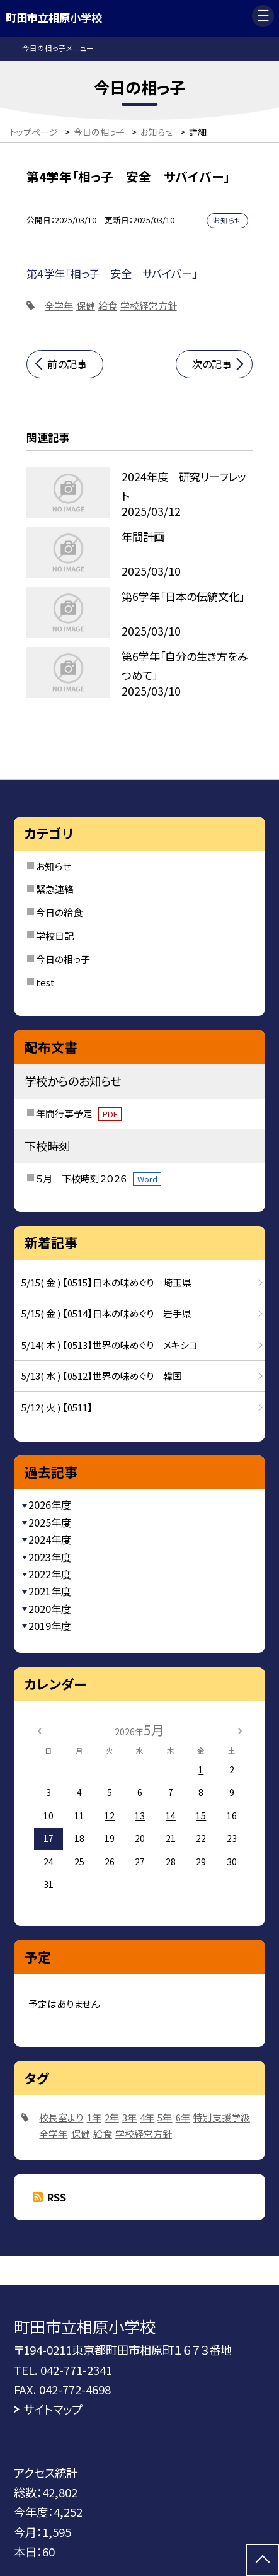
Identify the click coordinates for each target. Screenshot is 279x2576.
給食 (107, 305)
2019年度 (49, 1625)
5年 (164, 2117)
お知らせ (53, 866)
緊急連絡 (55, 888)
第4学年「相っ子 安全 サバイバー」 (111, 273)
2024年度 (49, 1539)
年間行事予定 (79, 1113)
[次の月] (240, 1729)
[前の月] (39, 1729)
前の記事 (67, 363)
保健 (85, 305)
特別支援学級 (221, 2117)
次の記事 (212, 363)
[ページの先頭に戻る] (262, 2560)
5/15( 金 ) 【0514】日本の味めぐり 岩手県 (106, 1313)
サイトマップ (53, 2409)
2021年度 (49, 1591)
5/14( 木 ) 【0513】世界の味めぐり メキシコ (109, 1344)
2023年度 (49, 1557)
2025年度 (49, 1522)
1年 (94, 2117)
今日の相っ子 (63, 958)
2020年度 (49, 1608)
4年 (147, 2117)
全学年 (59, 305)
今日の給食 (59, 912)
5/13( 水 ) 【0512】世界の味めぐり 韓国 (101, 1375)
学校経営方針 (148, 305)
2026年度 (49, 1504)
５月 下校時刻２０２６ (98, 1178)
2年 (112, 2117)
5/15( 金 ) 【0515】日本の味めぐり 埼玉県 (106, 1282)
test (45, 982)
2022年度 (49, 1574)
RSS (56, 2197)
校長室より (61, 2117)
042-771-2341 (76, 2370)
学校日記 (55, 935)
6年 (183, 2117)
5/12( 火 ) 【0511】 (57, 1407)
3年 (129, 2117)
